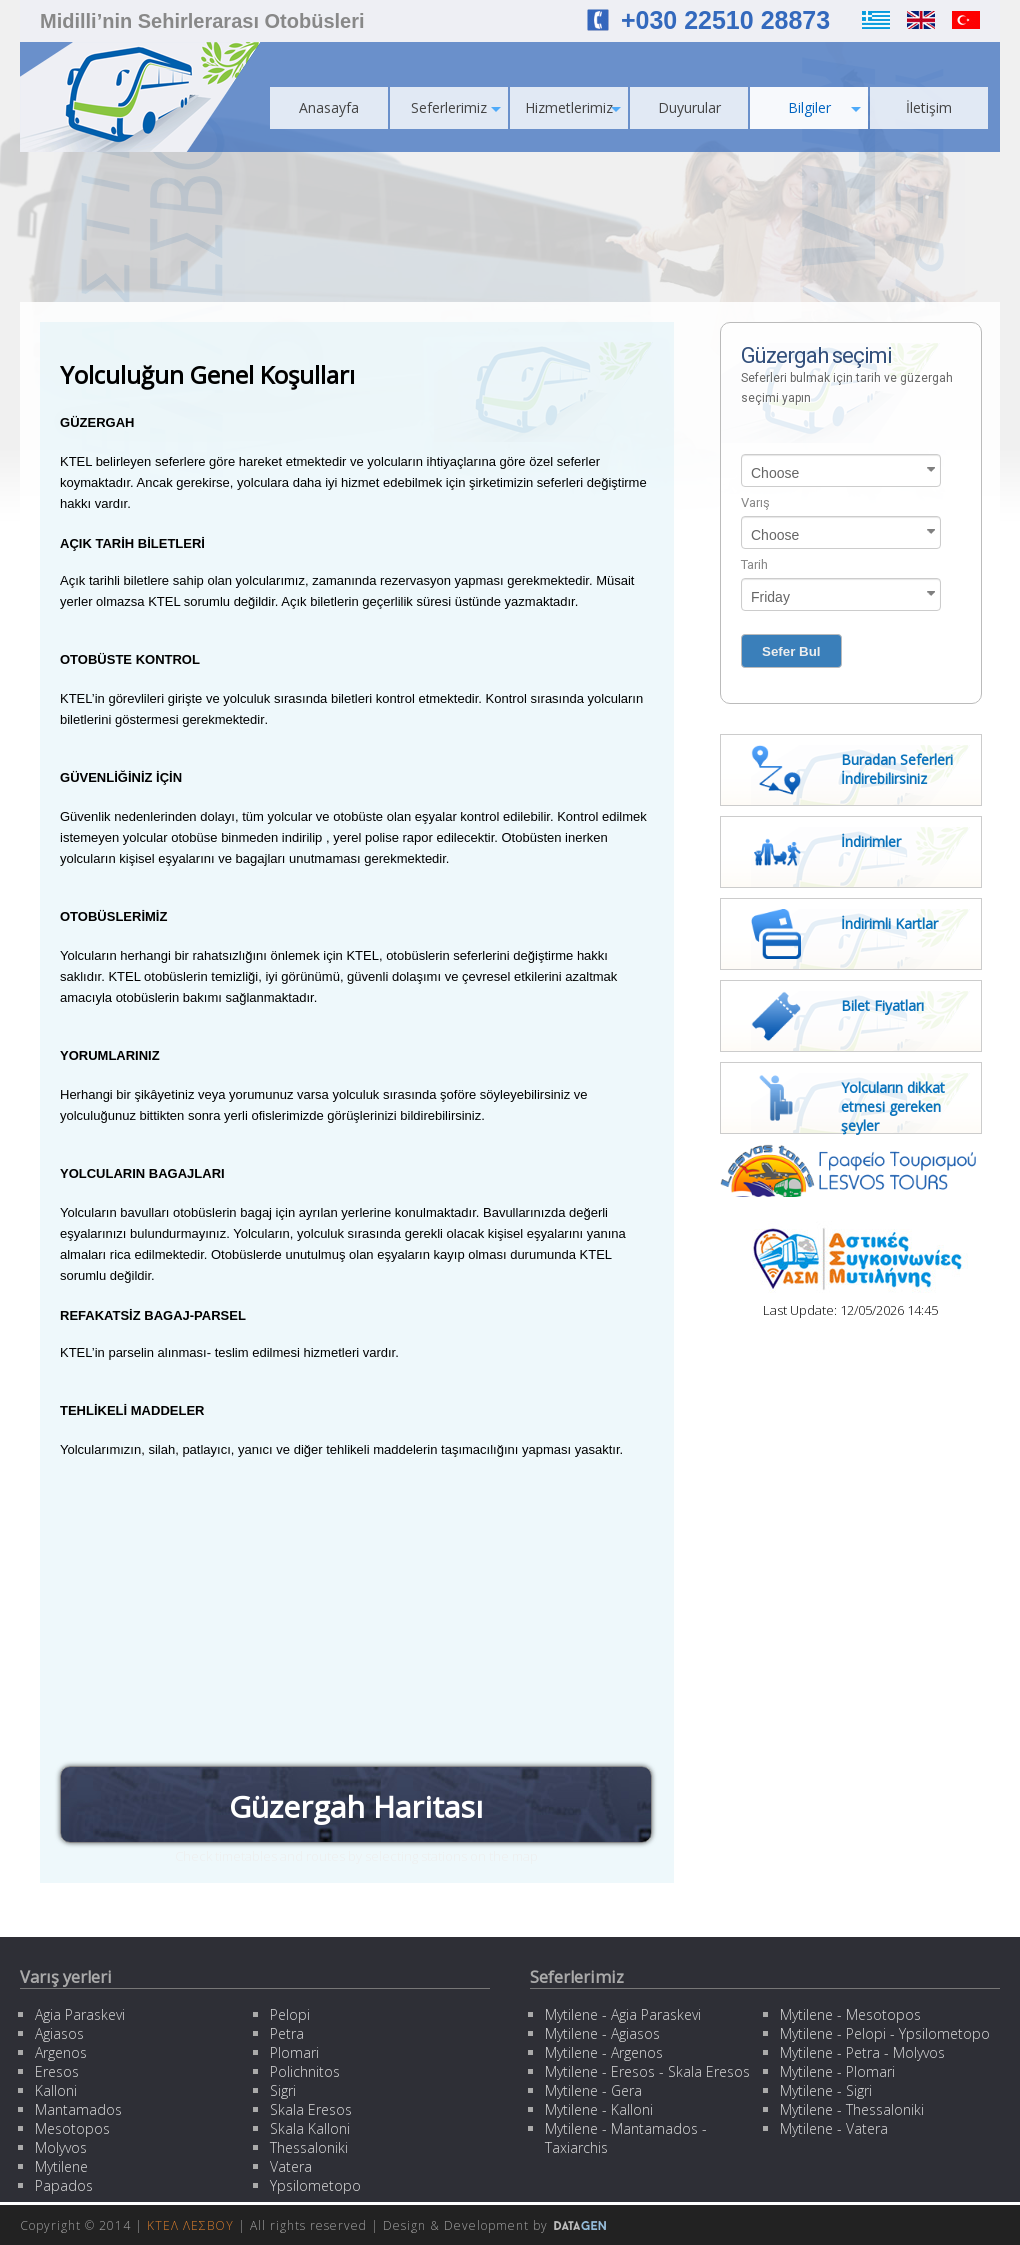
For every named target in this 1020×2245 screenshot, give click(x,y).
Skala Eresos (311, 2109)
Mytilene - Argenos (604, 2052)
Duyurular (689, 107)
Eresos (57, 2071)
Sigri (283, 2090)
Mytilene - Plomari (837, 2071)
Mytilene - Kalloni (599, 2109)
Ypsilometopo (315, 2185)
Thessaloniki (309, 2147)
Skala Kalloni (310, 2128)
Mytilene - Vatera (834, 2128)
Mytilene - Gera (593, 2090)
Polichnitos (305, 2071)
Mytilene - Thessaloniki (852, 2109)
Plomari (294, 2052)
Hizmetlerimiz (573, 107)
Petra (287, 2033)
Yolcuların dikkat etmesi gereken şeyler (893, 1106)
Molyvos (61, 2147)
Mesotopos (72, 2128)
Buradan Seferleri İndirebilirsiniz (897, 769)
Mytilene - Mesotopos (850, 2014)
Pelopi (290, 2014)
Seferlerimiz (456, 107)
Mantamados (78, 2109)
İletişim (929, 107)
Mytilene (61, 2166)
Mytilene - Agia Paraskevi (623, 2014)
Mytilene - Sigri (826, 2090)
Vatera (291, 2166)
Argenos (61, 2052)
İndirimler (871, 841)
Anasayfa (329, 107)
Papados (64, 2185)
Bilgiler (825, 107)
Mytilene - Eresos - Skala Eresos (647, 2071)
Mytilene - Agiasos (602, 2033)
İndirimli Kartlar (889, 923)
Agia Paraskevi (80, 2014)
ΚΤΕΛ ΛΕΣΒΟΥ (190, 2225)
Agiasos (59, 2033)
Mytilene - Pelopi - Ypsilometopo (885, 2033)
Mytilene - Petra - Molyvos (862, 2052)
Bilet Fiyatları (882, 1005)
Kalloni (56, 2090)
